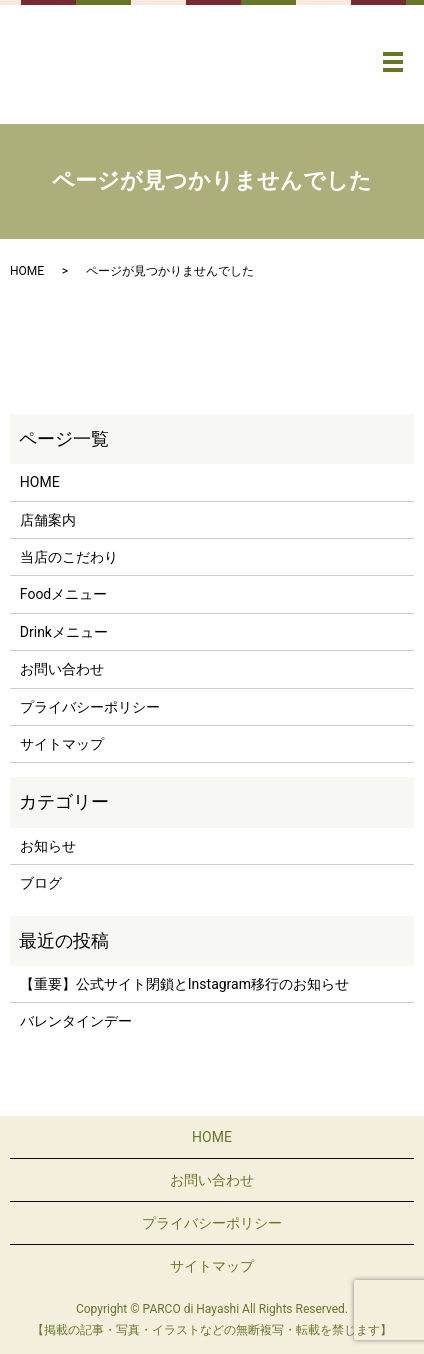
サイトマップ (62, 744)
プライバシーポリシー (90, 707)
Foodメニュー (63, 594)
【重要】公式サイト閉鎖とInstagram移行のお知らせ (184, 984)
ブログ (41, 883)
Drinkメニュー (64, 632)
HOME (27, 271)
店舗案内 (48, 520)
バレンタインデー (76, 1021)
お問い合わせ (62, 669)
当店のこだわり (69, 557)
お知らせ (48, 846)
